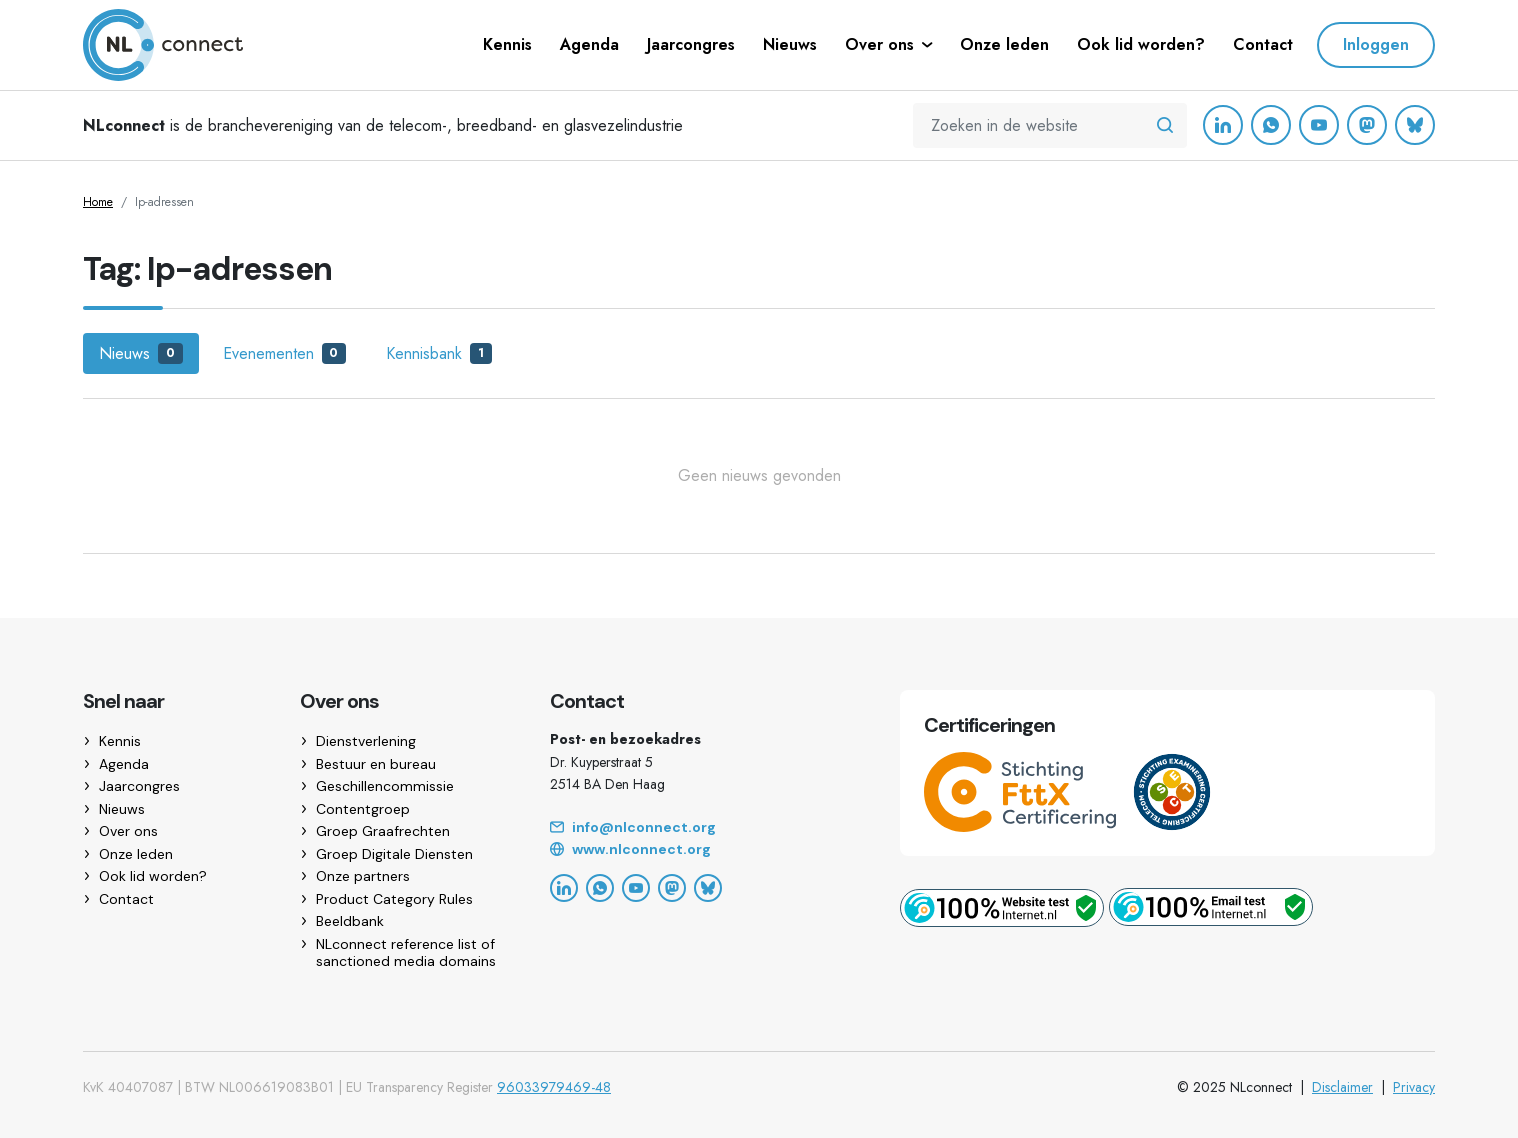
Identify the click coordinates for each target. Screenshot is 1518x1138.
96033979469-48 (554, 1087)
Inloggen (1376, 44)
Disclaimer (1342, 1087)
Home (98, 202)
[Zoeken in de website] (1165, 126)
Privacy (1414, 1087)
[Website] (701, 850)
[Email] (701, 828)
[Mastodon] (1367, 125)
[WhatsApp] (1271, 125)
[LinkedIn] (1223, 125)
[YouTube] (1319, 125)
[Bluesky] (1415, 125)
